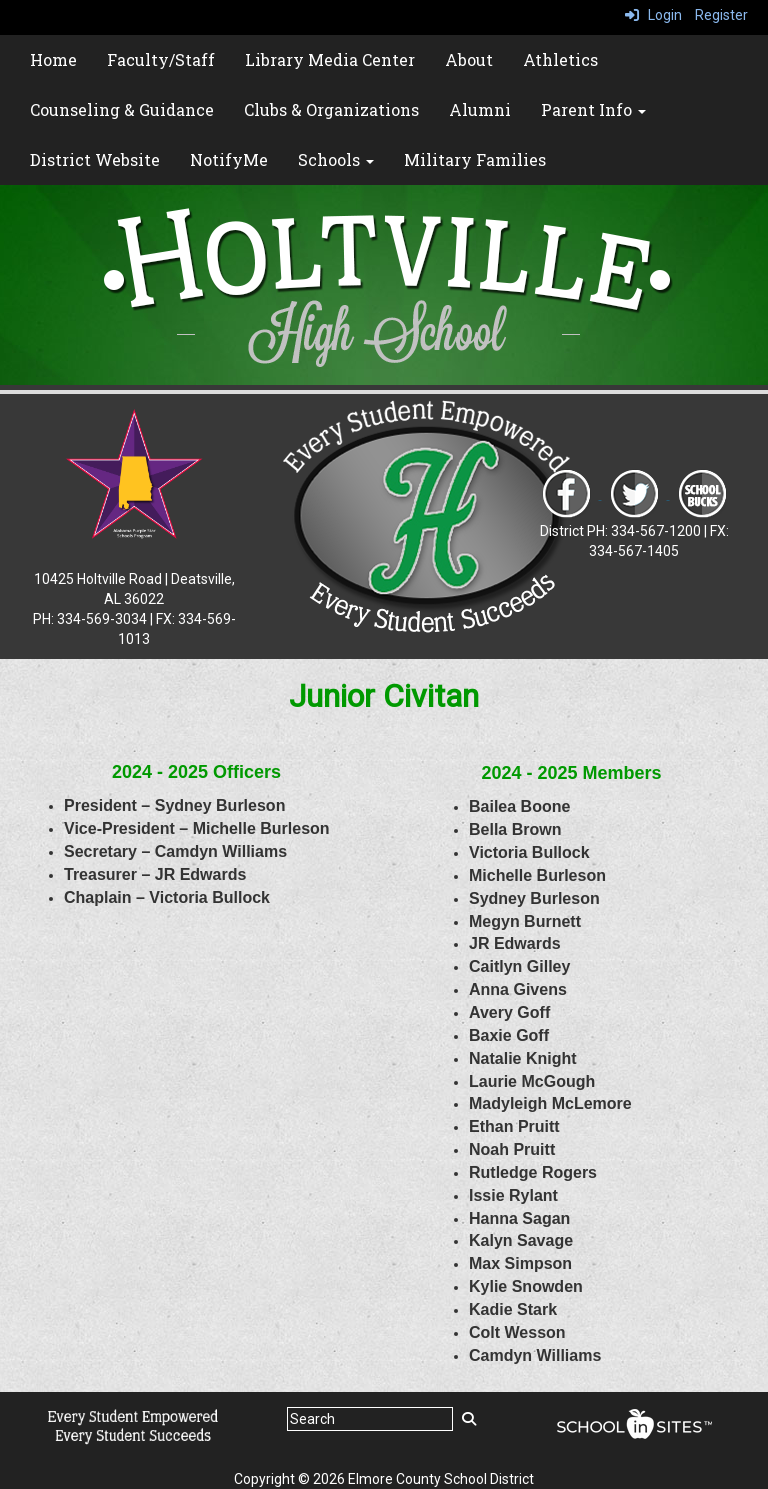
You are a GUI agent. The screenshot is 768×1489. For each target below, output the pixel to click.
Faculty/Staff (161, 59)
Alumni (480, 109)
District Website (95, 159)
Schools (336, 159)
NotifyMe (229, 159)
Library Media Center (330, 59)
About (469, 59)
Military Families (475, 159)
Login (653, 15)
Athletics (560, 59)
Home (53, 59)
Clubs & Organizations (331, 109)
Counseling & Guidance (122, 109)
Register (721, 15)
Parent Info (593, 109)
